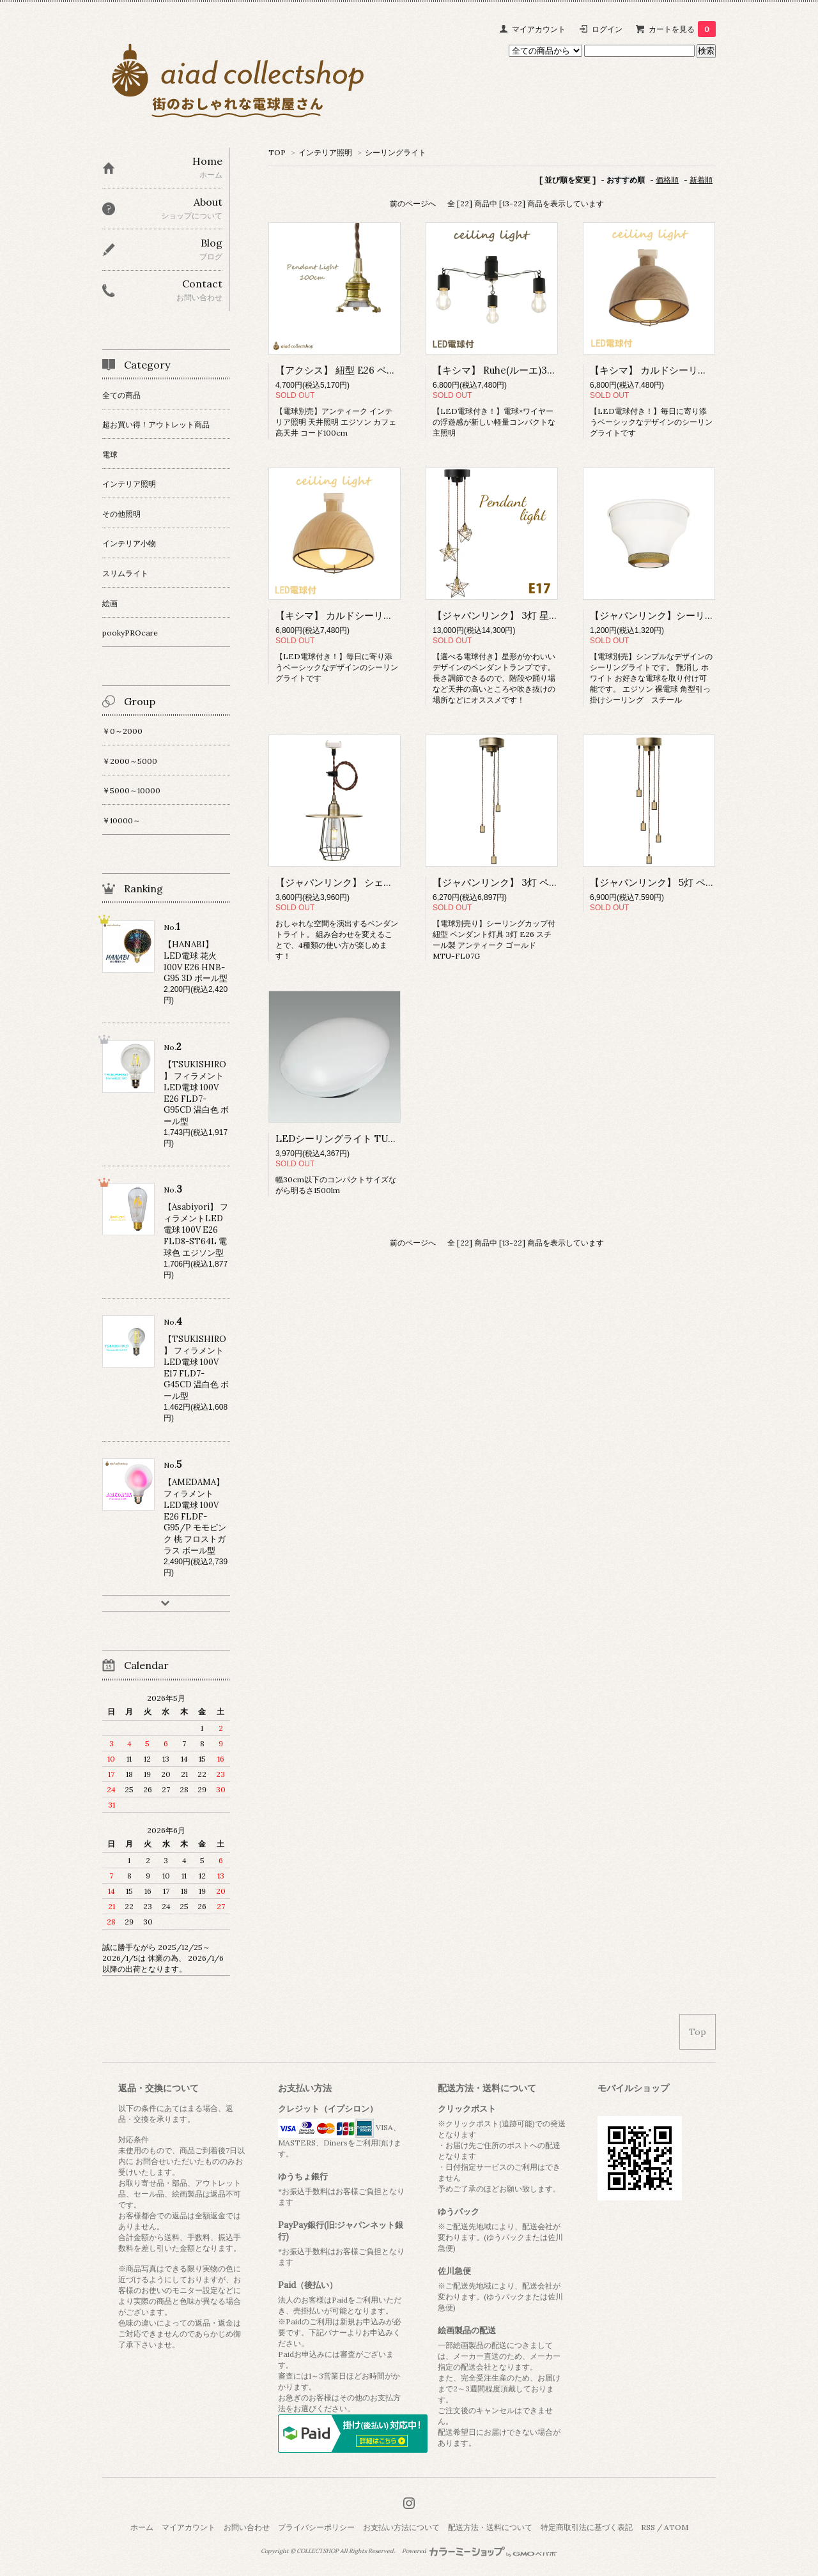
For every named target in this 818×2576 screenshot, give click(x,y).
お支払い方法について (401, 2527)
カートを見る (682, 29)
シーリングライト (395, 152)
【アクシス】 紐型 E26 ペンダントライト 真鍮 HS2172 (392, 370)
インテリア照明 (325, 152)
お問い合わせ (247, 2527)
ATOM (676, 2527)
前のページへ (413, 203)
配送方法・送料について (490, 2527)
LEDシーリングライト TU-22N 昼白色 (358, 1138)
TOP (277, 152)
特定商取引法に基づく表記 (587, 2527)
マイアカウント (539, 29)
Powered (479, 2551)
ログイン (607, 29)
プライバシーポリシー (316, 2527)
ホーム (141, 2527)
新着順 (701, 180)
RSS (648, 2527)
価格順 (667, 180)
